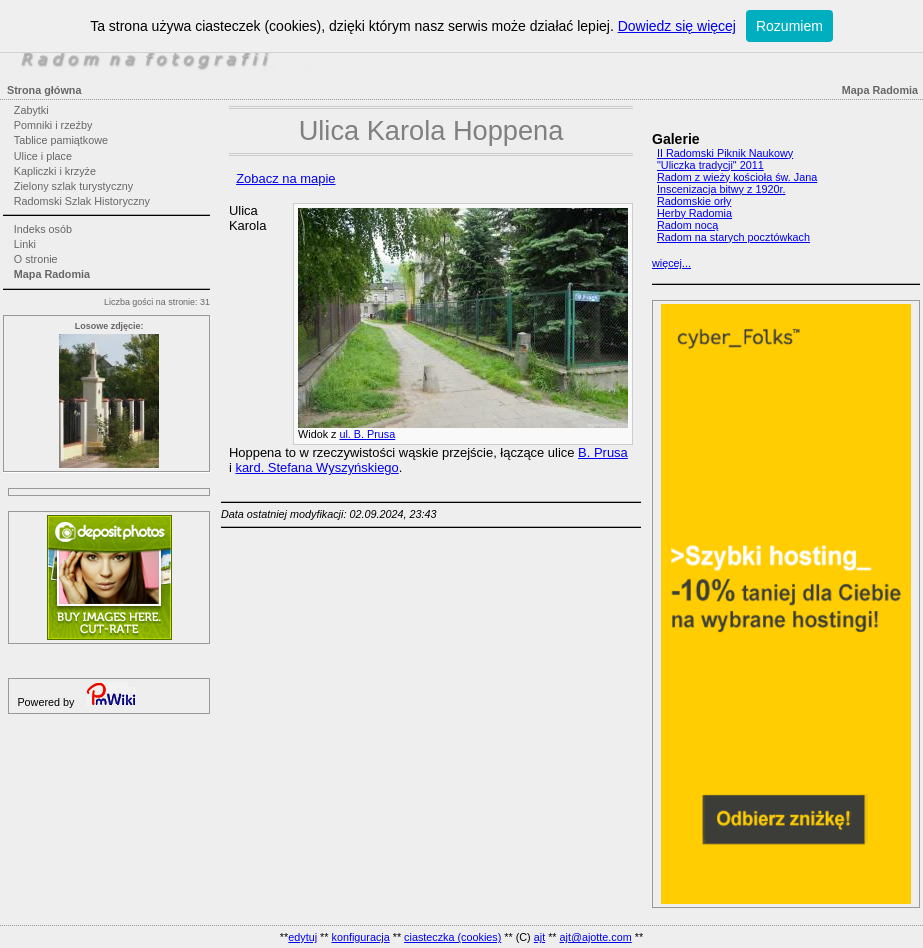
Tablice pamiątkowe (61, 140)
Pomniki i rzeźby (53, 125)
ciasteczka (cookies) (452, 937)
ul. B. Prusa (367, 434)
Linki (25, 244)
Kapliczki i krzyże (55, 171)
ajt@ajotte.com (596, 937)
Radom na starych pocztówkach (733, 237)
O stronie (36, 259)
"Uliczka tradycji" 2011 (710, 165)
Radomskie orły (694, 201)
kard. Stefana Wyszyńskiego (316, 467)
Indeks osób (43, 229)
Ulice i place (43, 156)
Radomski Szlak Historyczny (82, 201)
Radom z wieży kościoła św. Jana (737, 177)
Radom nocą (687, 225)
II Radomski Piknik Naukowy (725, 153)
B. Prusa (603, 452)
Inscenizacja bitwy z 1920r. (721, 189)
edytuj (302, 937)
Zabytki (31, 110)
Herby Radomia (694, 213)
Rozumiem (789, 26)
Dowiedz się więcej (677, 26)
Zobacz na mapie (285, 178)
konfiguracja (360, 937)
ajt (539, 937)
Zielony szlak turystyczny (73, 186)
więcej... (671, 263)
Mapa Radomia (52, 274)
